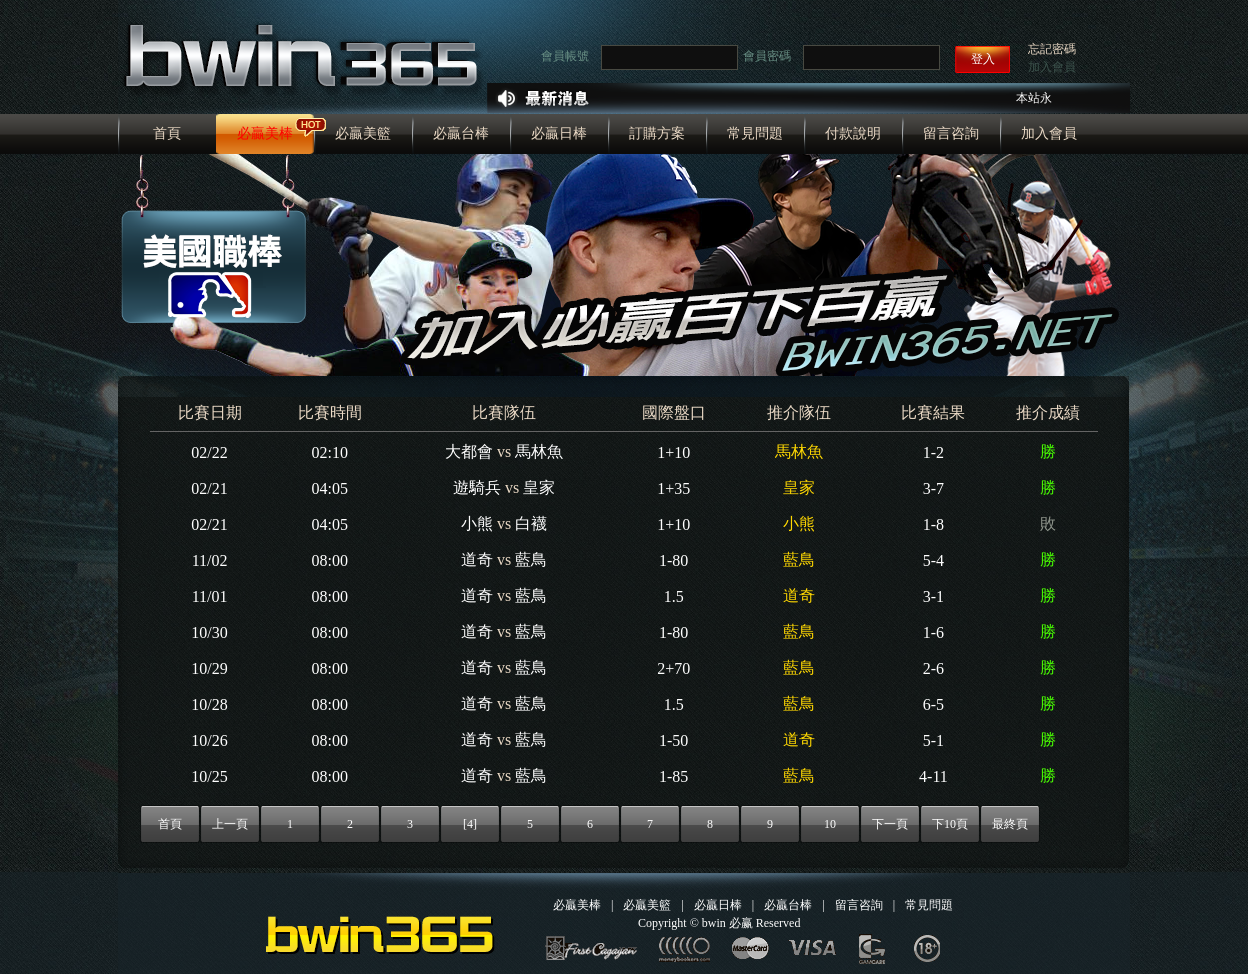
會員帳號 (565, 56)
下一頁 (890, 824)
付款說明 (853, 133)
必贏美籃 (363, 133)
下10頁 (950, 824)
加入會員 (1052, 67)
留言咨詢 (951, 133)
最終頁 (1010, 824)
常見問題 (755, 133)
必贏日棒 (559, 133)
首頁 (167, 133)
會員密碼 (767, 56)
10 (830, 824)
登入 (983, 59)
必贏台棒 (461, 133)
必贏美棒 (265, 133)
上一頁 (230, 824)
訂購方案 (657, 133)
